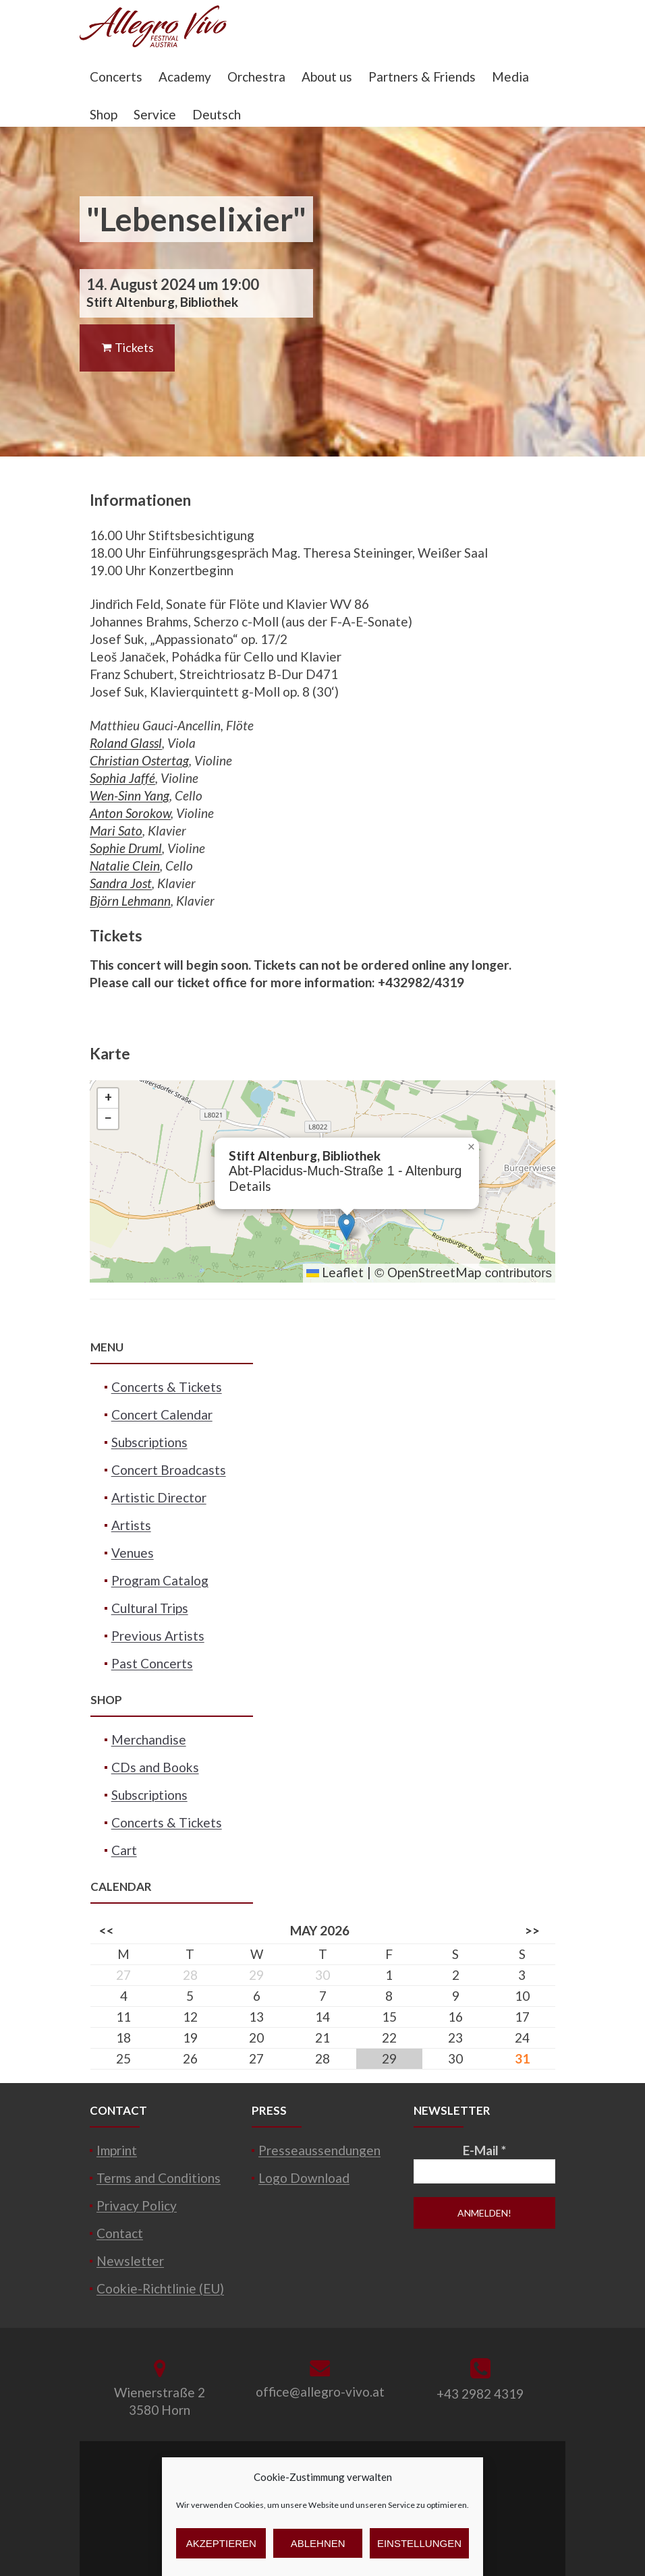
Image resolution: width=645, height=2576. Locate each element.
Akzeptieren (221, 2543)
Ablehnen (318, 2543)
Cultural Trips (149, 1608)
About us (327, 76)
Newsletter (130, 2260)
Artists (131, 1525)
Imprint (116, 2150)
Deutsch (216, 114)
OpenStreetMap (434, 1272)
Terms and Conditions (158, 2178)
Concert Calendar (162, 1414)
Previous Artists (157, 1635)
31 (522, 2058)
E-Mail (484, 2150)
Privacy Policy (136, 2205)
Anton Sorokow (130, 813)
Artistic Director (158, 1497)
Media (510, 76)
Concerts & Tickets (166, 1387)
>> (532, 1930)
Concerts (116, 76)
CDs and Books (155, 1767)
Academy (185, 76)
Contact (119, 2233)
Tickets (127, 347)
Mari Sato (116, 830)
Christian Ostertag (139, 760)
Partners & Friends (422, 76)
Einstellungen (419, 2543)
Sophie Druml (126, 848)
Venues (132, 1552)
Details (250, 1186)
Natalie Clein (125, 865)
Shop (103, 114)
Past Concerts (152, 1663)
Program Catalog (159, 1580)
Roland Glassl (126, 743)
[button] (346, 1227)
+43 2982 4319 (480, 2393)
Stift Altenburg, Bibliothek (162, 302)
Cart (124, 1850)
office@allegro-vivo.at (320, 2391)
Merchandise (148, 1739)
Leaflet (335, 1272)
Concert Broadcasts (168, 1469)
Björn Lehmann (130, 900)
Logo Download (303, 2178)
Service (155, 114)
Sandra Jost (121, 883)
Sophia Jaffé (122, 778)
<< (106, 1930)
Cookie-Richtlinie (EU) (160, 2288)
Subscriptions (149, 1442)
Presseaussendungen (319, 2150)
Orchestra (256, 76)
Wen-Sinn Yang (129, 795)
